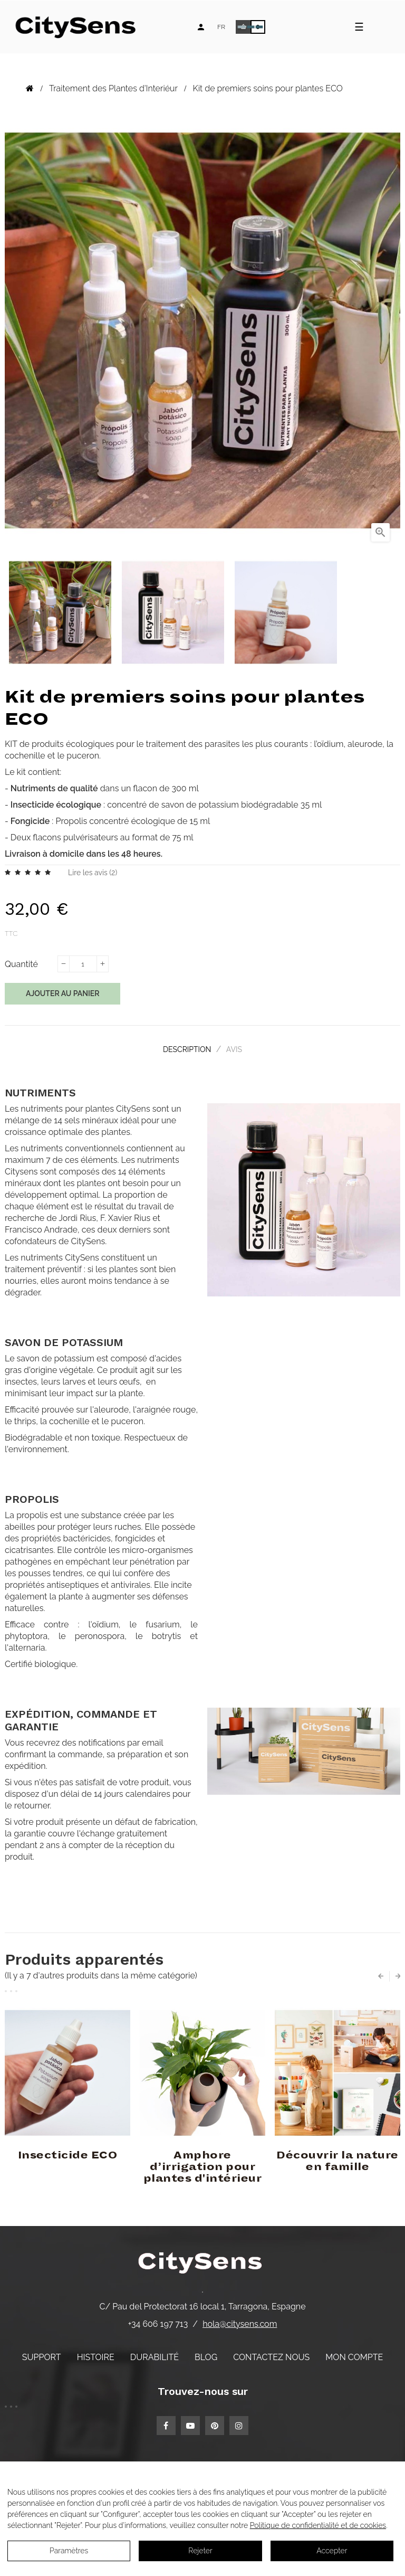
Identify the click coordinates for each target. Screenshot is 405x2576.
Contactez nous (271, 2353)
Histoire (95, 2353)
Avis (237, 1048)
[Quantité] (83, 964)
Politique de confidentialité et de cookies (318, 2525)
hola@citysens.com (239, 2320)
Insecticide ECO (68, 2152)
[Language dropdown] (221, 27)
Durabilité (154, 2353)
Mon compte (354, 2353)
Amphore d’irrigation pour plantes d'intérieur (202, 2164)
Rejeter (200, 2550)
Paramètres (69, 2550)
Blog (206, 2353)
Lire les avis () (92, 872)
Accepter (331, 2550)
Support (41, 2353)
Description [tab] (184, 1048)
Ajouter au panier (62, 993)
